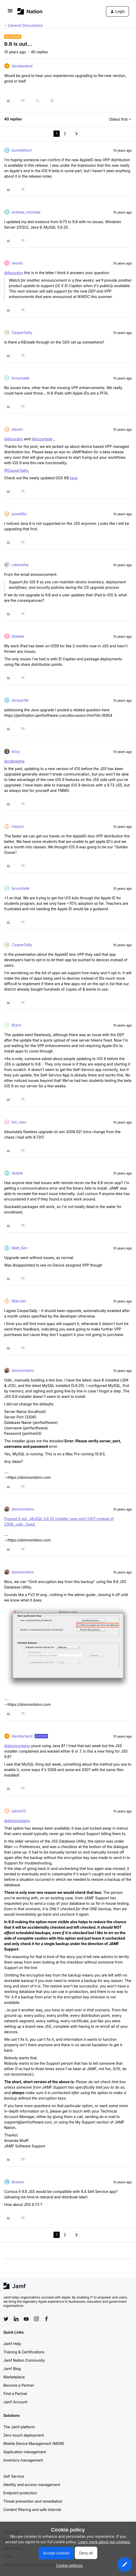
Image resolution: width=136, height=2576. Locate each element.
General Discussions (25, 25)
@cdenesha (14, 761)
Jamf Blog (12, 2368)
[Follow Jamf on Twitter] (6, 2319)
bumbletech (22, 150)
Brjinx (16, 1025)
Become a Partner (18, 2385)
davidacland (22, 66)
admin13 (19, 1811)
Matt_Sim (20, 1248)
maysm (18, 826)
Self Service (13, 2476)
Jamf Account (15, 2402)
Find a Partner (15, 2393)
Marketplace (14, 2377)
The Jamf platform (19, 2427)
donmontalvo (23, 1370)
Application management (24, 2452)
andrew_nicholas (26, 212)
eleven (17, 429)
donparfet (20, 700)
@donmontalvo (17, 1746)
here (74, 478)
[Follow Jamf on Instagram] (36, 2318)
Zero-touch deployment (23, 2435)
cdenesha (20, 565)
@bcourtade (42, 439)
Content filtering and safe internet (32, 2509)
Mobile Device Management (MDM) (33, 2443)
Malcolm (19, 1301)
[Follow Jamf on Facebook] (46, 2318)
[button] (10, 12)
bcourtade (20, 378)
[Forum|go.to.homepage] (30, 11)
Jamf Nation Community (24, 2360)
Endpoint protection (20, 2493)
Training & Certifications (24, 2352)
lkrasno (18, 2182)
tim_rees (19, 1122)
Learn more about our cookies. (104, 2542)
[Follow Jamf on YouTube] (26, 2319)
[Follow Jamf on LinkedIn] (16, 2318)
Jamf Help (12, 2343)
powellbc (19, 514)
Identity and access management (31, 2484)
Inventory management (23, 2460)
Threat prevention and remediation (33, 2501)
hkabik (17, 1173)
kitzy (16, 751)
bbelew (18, 636)
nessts (17, 263)
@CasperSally (16, 470)
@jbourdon (13, 272)
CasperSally (22, 332)
